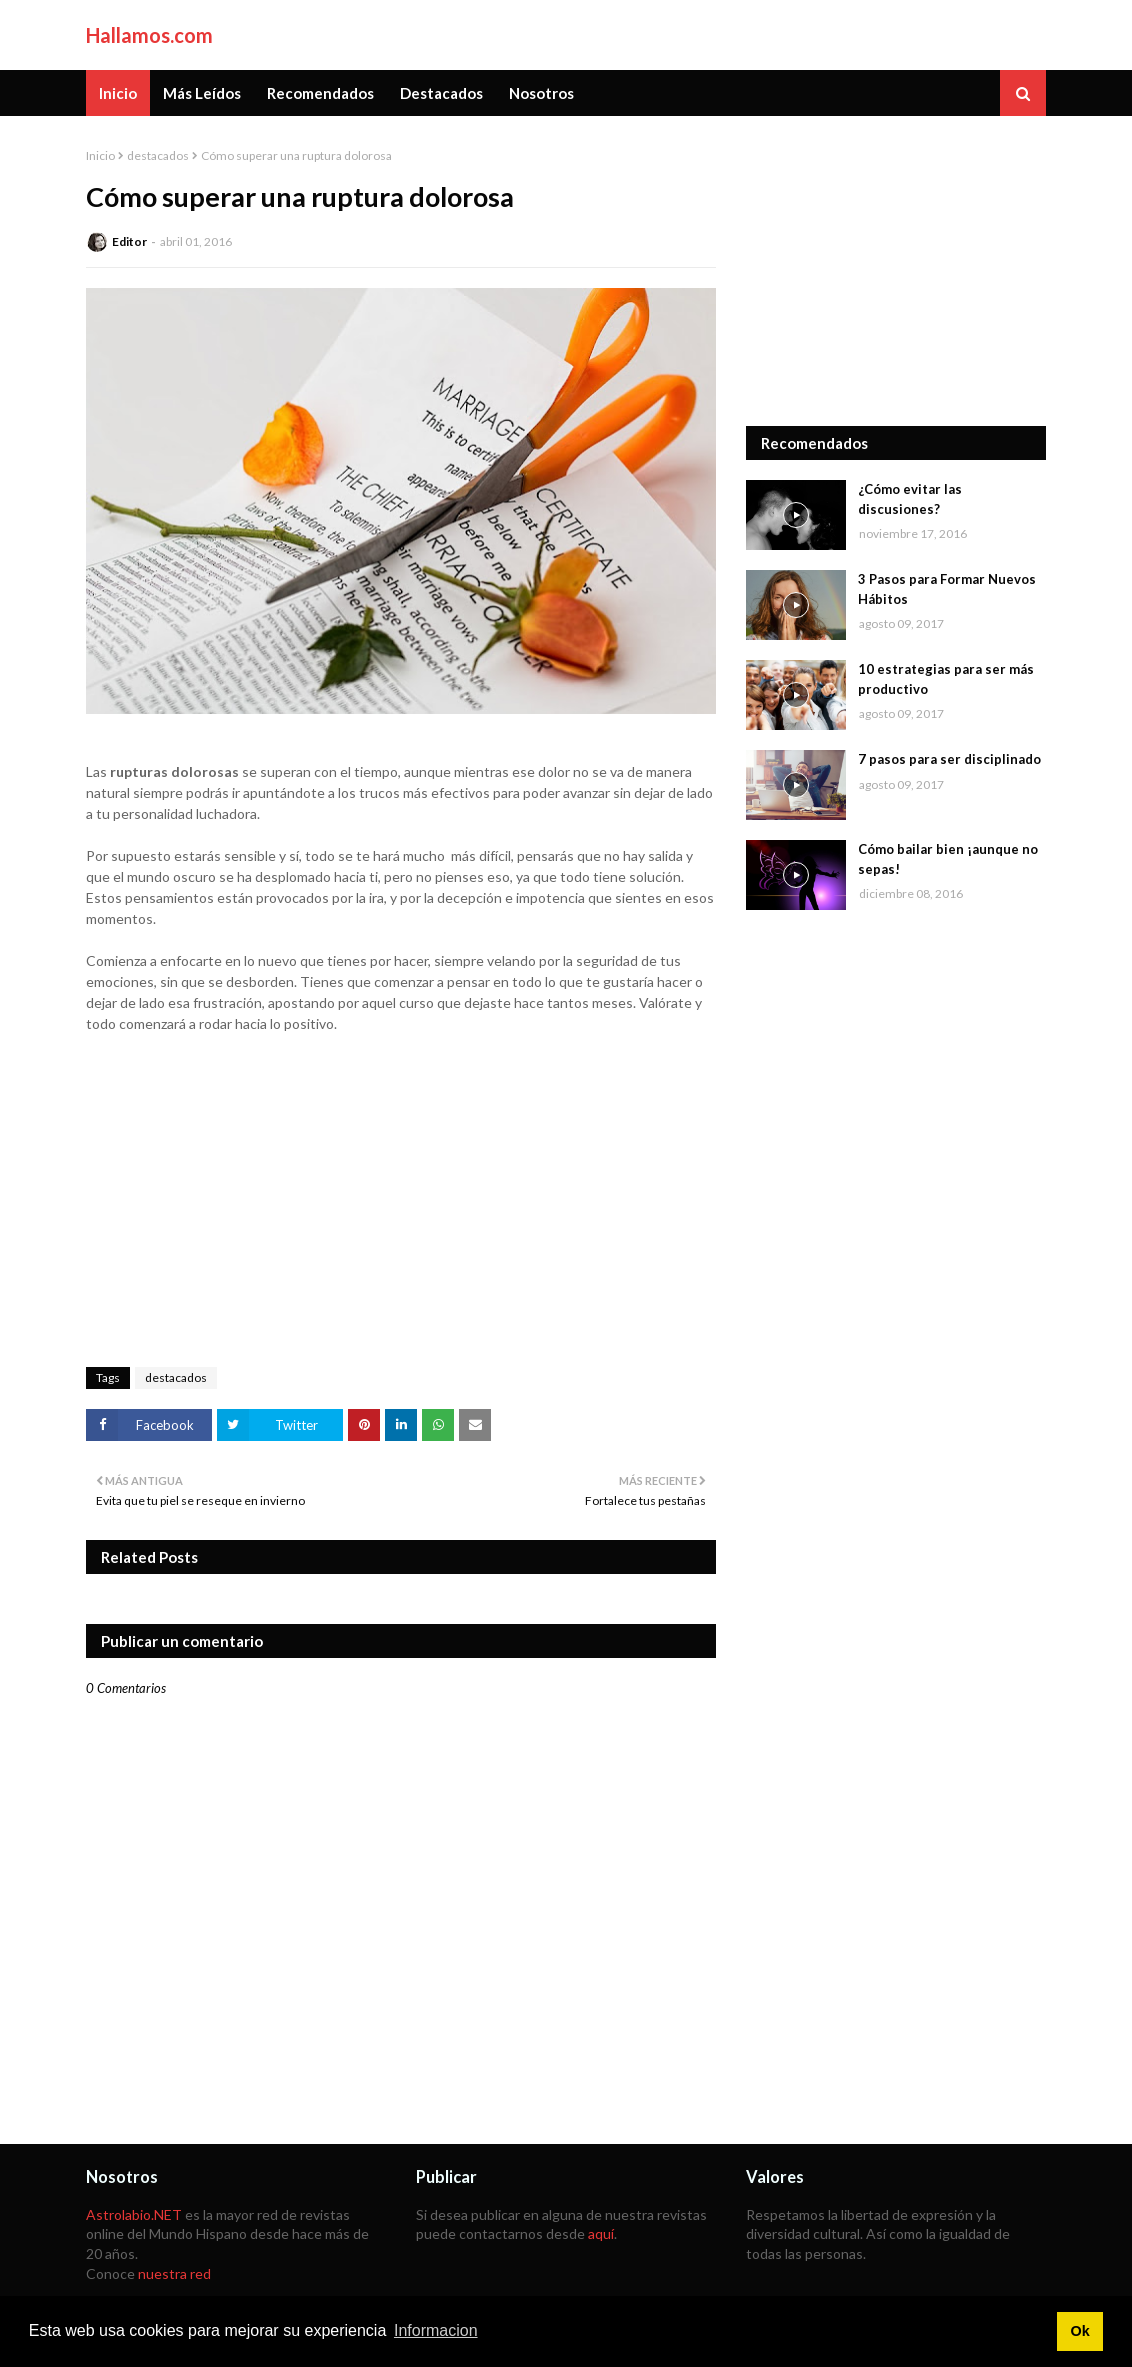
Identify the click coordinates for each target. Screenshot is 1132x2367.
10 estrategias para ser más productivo (946, 679)
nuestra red (174, 2273)
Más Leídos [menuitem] (202, 93)
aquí (601, 2233)
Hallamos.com (149, 35)
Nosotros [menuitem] (541, 93)
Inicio (100, 155)
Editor (129, 241)
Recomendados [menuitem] (320, 93)
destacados (158, 155)
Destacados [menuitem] (441, 93)
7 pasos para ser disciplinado (949, 759)
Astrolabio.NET (134, 2214)
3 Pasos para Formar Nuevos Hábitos (947, 589)
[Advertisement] (896, 271)
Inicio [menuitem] (118, 93)
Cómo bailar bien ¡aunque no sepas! (948, 859)
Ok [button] (1079, 2331)
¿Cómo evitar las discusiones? (910, 499)
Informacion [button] (436, 2330)
